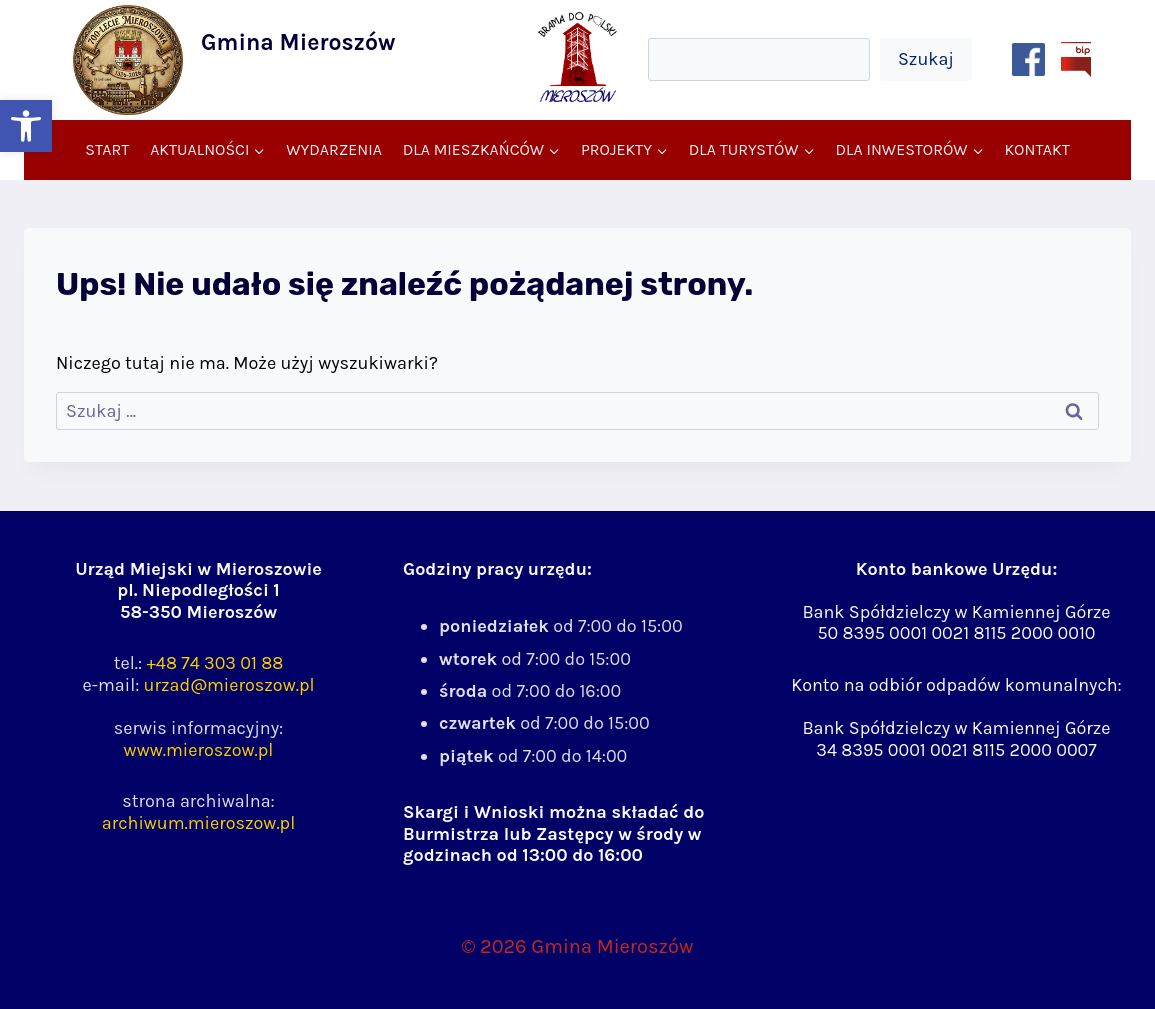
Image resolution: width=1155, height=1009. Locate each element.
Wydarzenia (334, 149)
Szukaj (926, 59)
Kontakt (1036, 149)
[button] (26, 126)
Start (107, 149)
